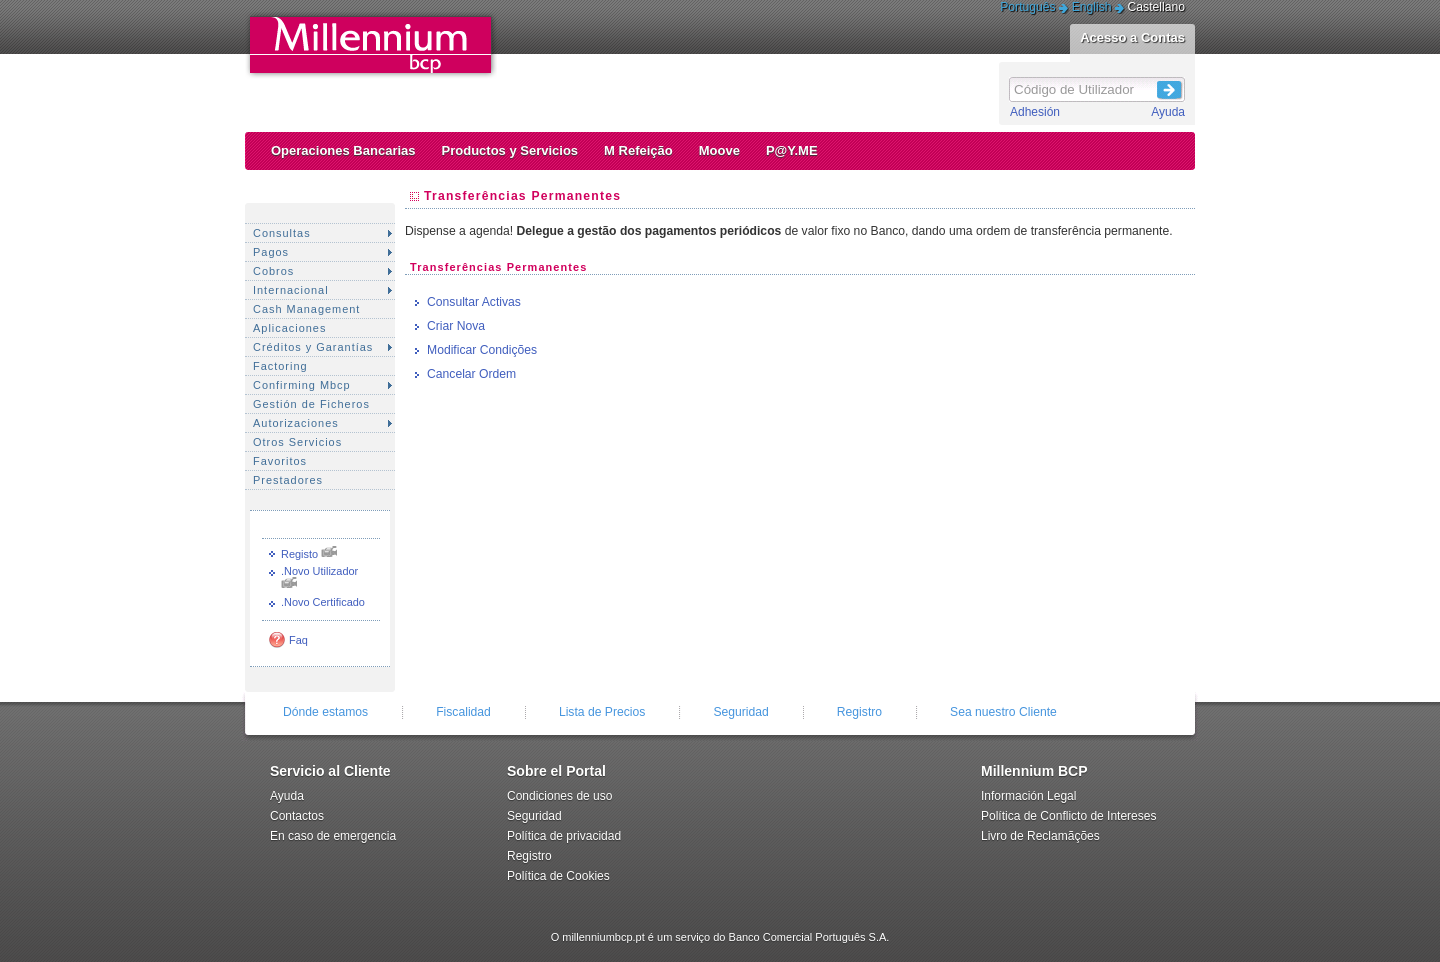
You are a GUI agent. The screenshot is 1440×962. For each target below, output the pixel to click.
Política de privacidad (564, 836)
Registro (859, 712)
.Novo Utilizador (319, 571)
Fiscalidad (463, 712)
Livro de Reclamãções (1040, 836)
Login (1170, 87)
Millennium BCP (1034, 771)
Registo (299, 554)
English (1092, 7)
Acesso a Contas (1132, 37)
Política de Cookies (558, 876)
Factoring (280, 366)
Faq (298, 640)
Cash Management (306, 309)
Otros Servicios (297, 442)
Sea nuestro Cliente (1003, 712)
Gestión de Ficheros (311, 404)
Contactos (297, 816)
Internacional (291, 290)
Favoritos (280, 461)
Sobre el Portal (556, 771)
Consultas (282, 233)
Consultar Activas (474, 302)
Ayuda (1168, 112)
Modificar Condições (482, 350)
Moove (719, 150)
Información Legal (1028, 796)
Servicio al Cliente (330, 771)
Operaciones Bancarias (343, 150)
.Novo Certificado (323, 602)
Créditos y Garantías (313, 347)
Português (1027, 7)
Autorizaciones (296, 423)
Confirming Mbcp (302, 385)
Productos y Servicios (510, 150)
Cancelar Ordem (471, 374)
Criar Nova (456, 326)
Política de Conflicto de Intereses (1068, 816)
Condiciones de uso (559, 796)
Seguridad (740, 712)
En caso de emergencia (333, 836)
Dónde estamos (325, 712)
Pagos (271, 252)
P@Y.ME (792, 150)
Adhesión (1035, 112)
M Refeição (638, 150)
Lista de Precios (602, 712)
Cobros (273, 271)
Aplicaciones (289, 328)
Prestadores (288, 480)
